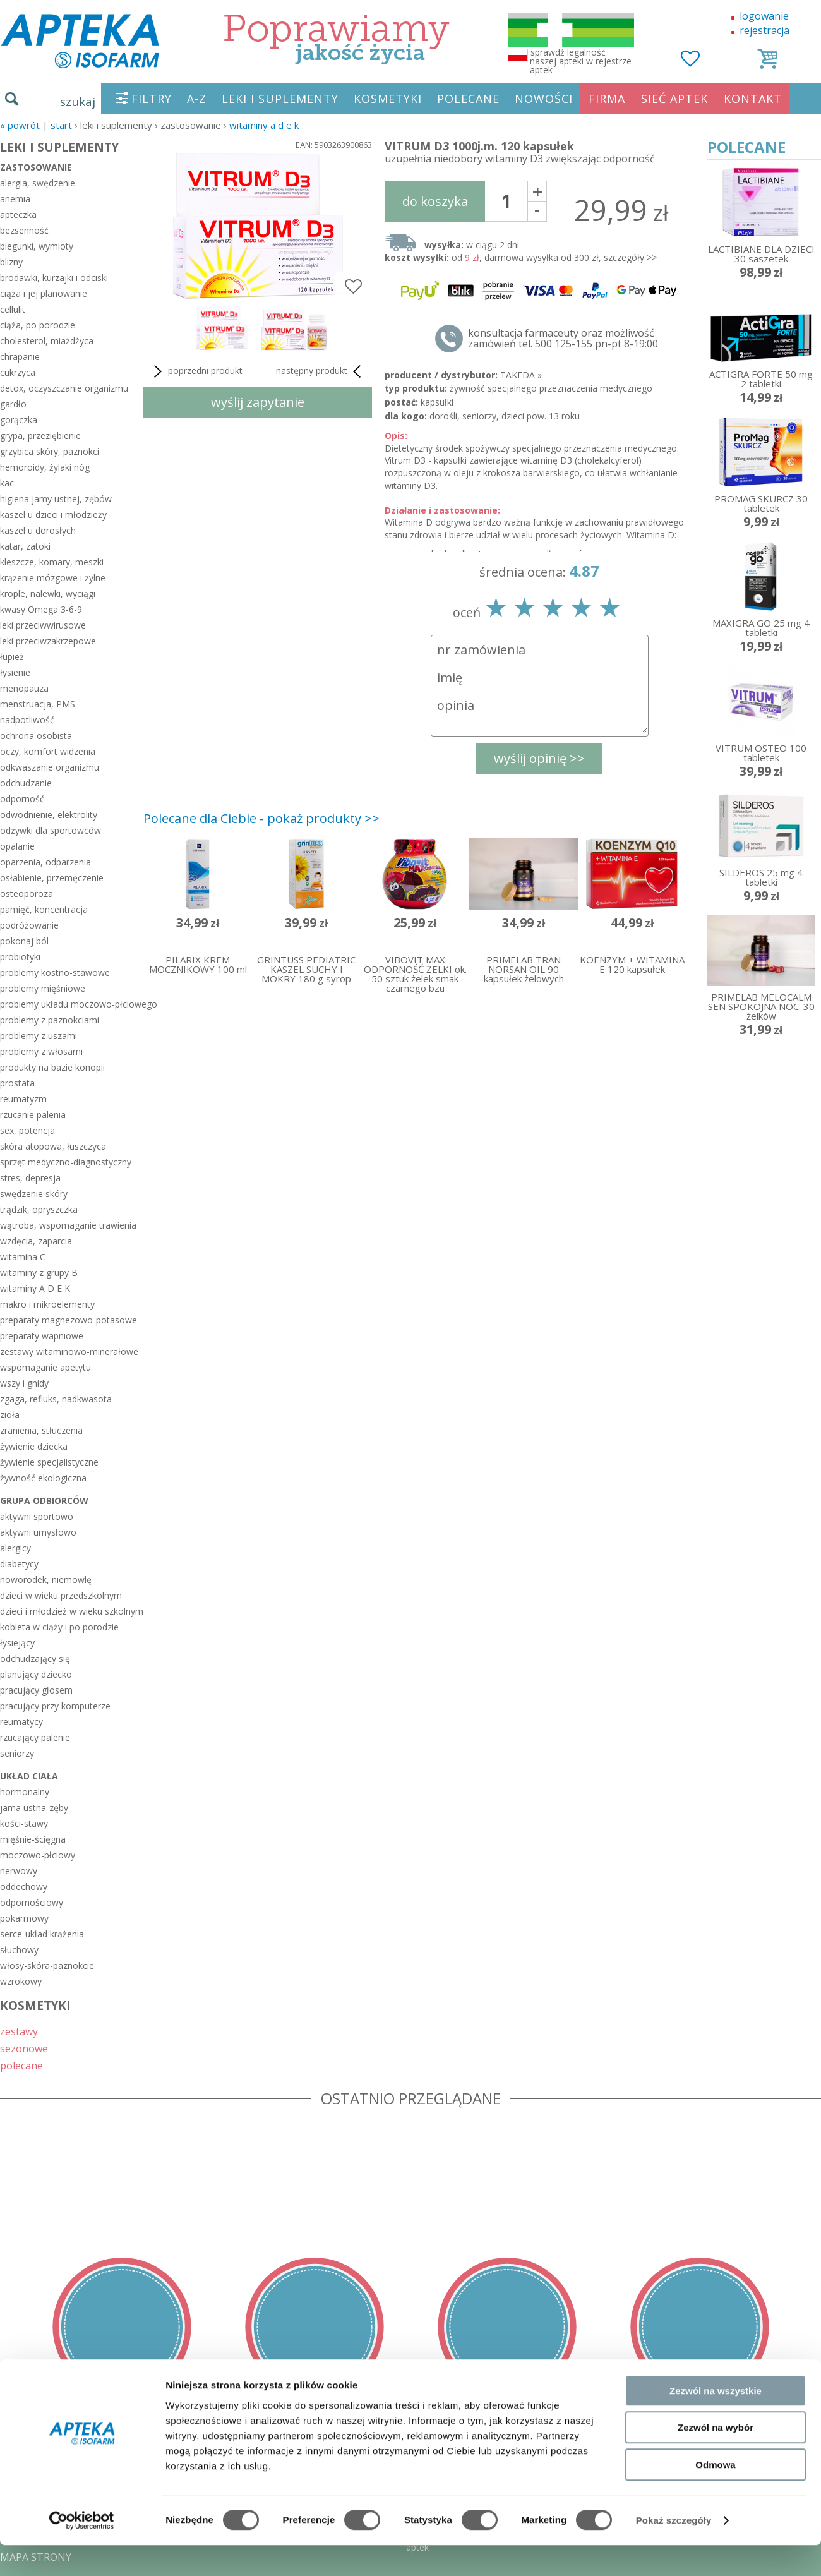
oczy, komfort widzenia (47, 751)
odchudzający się (35, 1658)
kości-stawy (24, 1823)
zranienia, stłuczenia (41, 1430)
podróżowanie (29, 925)
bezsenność (24, 230)
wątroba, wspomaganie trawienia (68, 1225)
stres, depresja (30, 1178)
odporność (22, 799)
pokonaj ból (24, 941)
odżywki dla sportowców (50, 830)
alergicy (15, 1548)
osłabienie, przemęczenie (52, 878)
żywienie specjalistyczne (49, 1462)
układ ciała (29, 1776)
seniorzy (17, 1753)
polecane (21, 2065)
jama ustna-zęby (34, 1808)
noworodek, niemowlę (46, 1580)
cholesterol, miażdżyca (46, 341)
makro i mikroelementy (47, 1304)
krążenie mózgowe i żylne (52, 578)
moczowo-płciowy (37, 1855)
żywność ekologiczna (43, 1478)
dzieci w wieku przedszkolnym (61, 1595)
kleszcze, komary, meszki (52, 562)
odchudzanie (26, 783)
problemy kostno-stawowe (55, 972)
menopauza (24, 688)
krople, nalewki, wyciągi (47, 593)
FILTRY (151, 98)
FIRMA (607, 98)
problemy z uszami (38, 1036)
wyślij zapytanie (257, 402)
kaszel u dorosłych (38, 530)
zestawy (19, 2031)
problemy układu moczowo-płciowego (68, 1004)
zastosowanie (36, 167)
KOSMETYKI (388, 98)
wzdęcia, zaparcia (36, 1241)
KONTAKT (753, 98)
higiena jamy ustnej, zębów (56, 499)
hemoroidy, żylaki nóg (45, 467)
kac (7, 483)
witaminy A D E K (264, 125)
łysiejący (17, 1643)
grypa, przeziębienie (40, 436)
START (61, 125)
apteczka (18, 214)
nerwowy (18, 1871)
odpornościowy (31, 1902)
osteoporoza (26, 894)
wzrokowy (21, 1981)
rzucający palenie (35, 1737)
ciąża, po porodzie (37, 325)
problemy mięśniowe (42, 988)
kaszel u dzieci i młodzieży (53, 515)
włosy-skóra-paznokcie (47, 1965)
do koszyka (435, 201)
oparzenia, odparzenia (45, 862)
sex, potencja (27, 1130)
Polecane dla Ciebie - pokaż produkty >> (261, 818)
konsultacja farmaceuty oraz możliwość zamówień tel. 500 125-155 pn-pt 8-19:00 (563, 338)
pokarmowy (24, 1918)
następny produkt (321, 371)
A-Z (197, 98)
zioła (10, 1415)
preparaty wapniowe (41, 1336)
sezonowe (24, 2048)
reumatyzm (23, 1099)
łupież (12, 657)
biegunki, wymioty (36, 246)
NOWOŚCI (544, 98)
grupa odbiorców (44, 1501)
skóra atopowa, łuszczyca (53, 1146)
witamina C (22, 1257)
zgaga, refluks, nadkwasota (56, 1399)
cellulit (12, 309)
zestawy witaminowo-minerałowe (68, 1351)
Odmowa (715, 2495)
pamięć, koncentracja (44, 909)
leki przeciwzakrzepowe (48, 641)
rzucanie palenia (33, 1115)
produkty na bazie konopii (52, 1067)
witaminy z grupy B (39, 1273)
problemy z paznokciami (49, 1020)
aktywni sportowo (36, 1516)
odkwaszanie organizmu (49, 767)
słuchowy (19, 1950)
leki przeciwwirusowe (43, 625)
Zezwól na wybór (715, 2458)
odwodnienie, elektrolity (48, 815)
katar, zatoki (25, 546)
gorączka (18, 420)
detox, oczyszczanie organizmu (64, 388)
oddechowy (23, 1887)
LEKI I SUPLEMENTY (280, 98)
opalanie (17, 846)
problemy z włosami (41, 1051)
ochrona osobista (36, 736)
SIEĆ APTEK (674, 98)
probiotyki (20, 957)
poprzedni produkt (196, 371)
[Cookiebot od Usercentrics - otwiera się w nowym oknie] (82, 2551)
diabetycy (19, 1564)
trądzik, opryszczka (39, 1209)
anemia (15, 199)
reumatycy (21, 1722)
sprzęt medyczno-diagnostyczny (65, 1162)
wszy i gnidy (24, 1383)
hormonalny (24, 1792)
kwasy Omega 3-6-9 (41, 609)
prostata (17, 1083)
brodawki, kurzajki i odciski (54, 278)
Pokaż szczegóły (674, 2551)
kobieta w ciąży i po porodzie (59, 1627)
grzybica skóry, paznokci (49, 451)
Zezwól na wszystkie (715, 2421)
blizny (11, 262)
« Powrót (20, 125)
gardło (13, 404)
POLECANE (468, 98)
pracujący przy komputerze (55, 1706)
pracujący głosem (36, 1690)
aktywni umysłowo (38, 1532)
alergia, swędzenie (37, 183)
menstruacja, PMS (37, 704)
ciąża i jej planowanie (43, 293)
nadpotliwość (27, 720)
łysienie (15, 672)
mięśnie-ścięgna (33, 1839)
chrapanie (20, 357)
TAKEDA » (521, 375)
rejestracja (764, 30)
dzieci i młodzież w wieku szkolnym (68, 1611)
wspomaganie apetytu (45, 1367)
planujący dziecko (36, 1674)
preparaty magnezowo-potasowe (68, 1320)
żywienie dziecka (34, 1446)
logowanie (764, 16)
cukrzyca (17, 372)
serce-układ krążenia (42, 1934)
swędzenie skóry (34, 1194)
